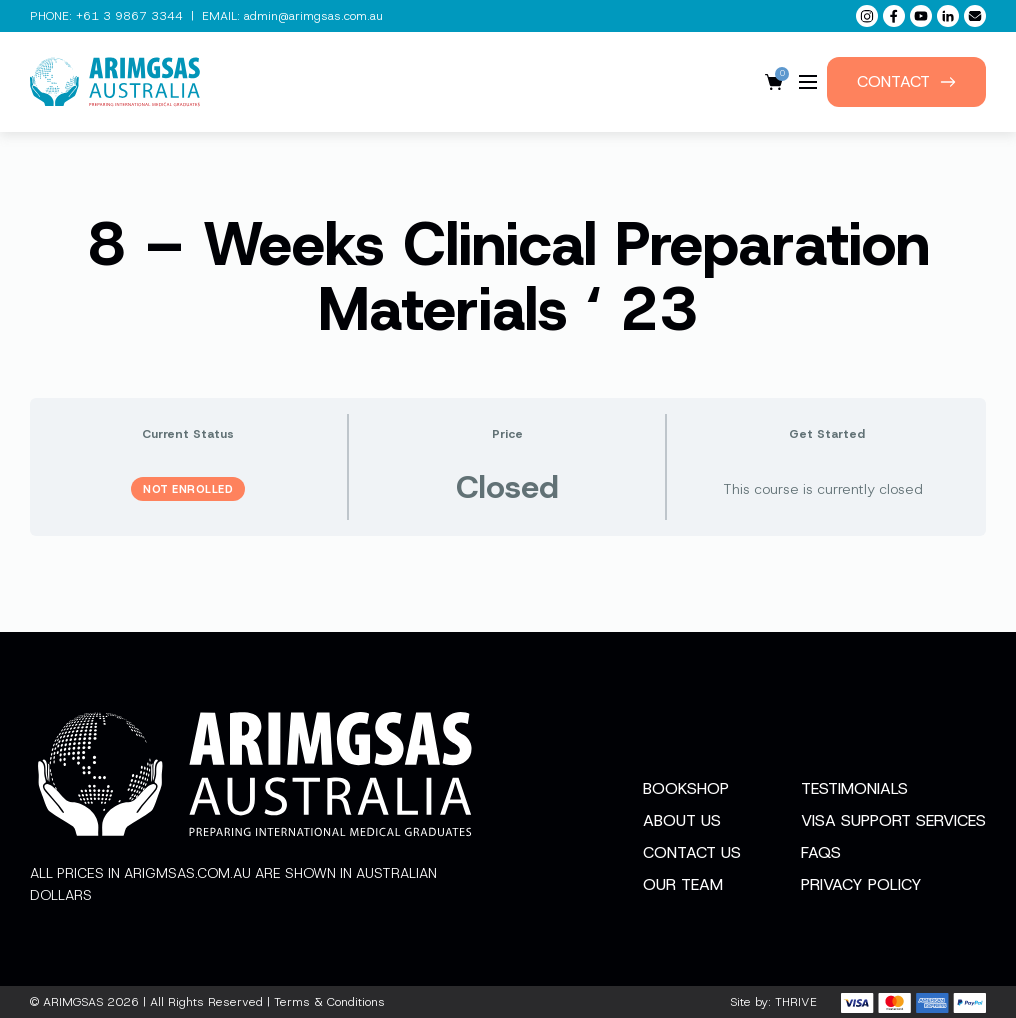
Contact (906, 81)
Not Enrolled (188, 489)
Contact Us (692, 852)
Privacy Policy (861, 884)
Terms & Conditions (329, 1002)
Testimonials (854, 788)
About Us (682, 820)
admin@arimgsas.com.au (313, 16)
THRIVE (796, 1002)
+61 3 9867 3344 (129, 16)
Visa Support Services (893, 820)
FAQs (821, 852)
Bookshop (686, 788)
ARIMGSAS (73, 1002)
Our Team (683, 884)
